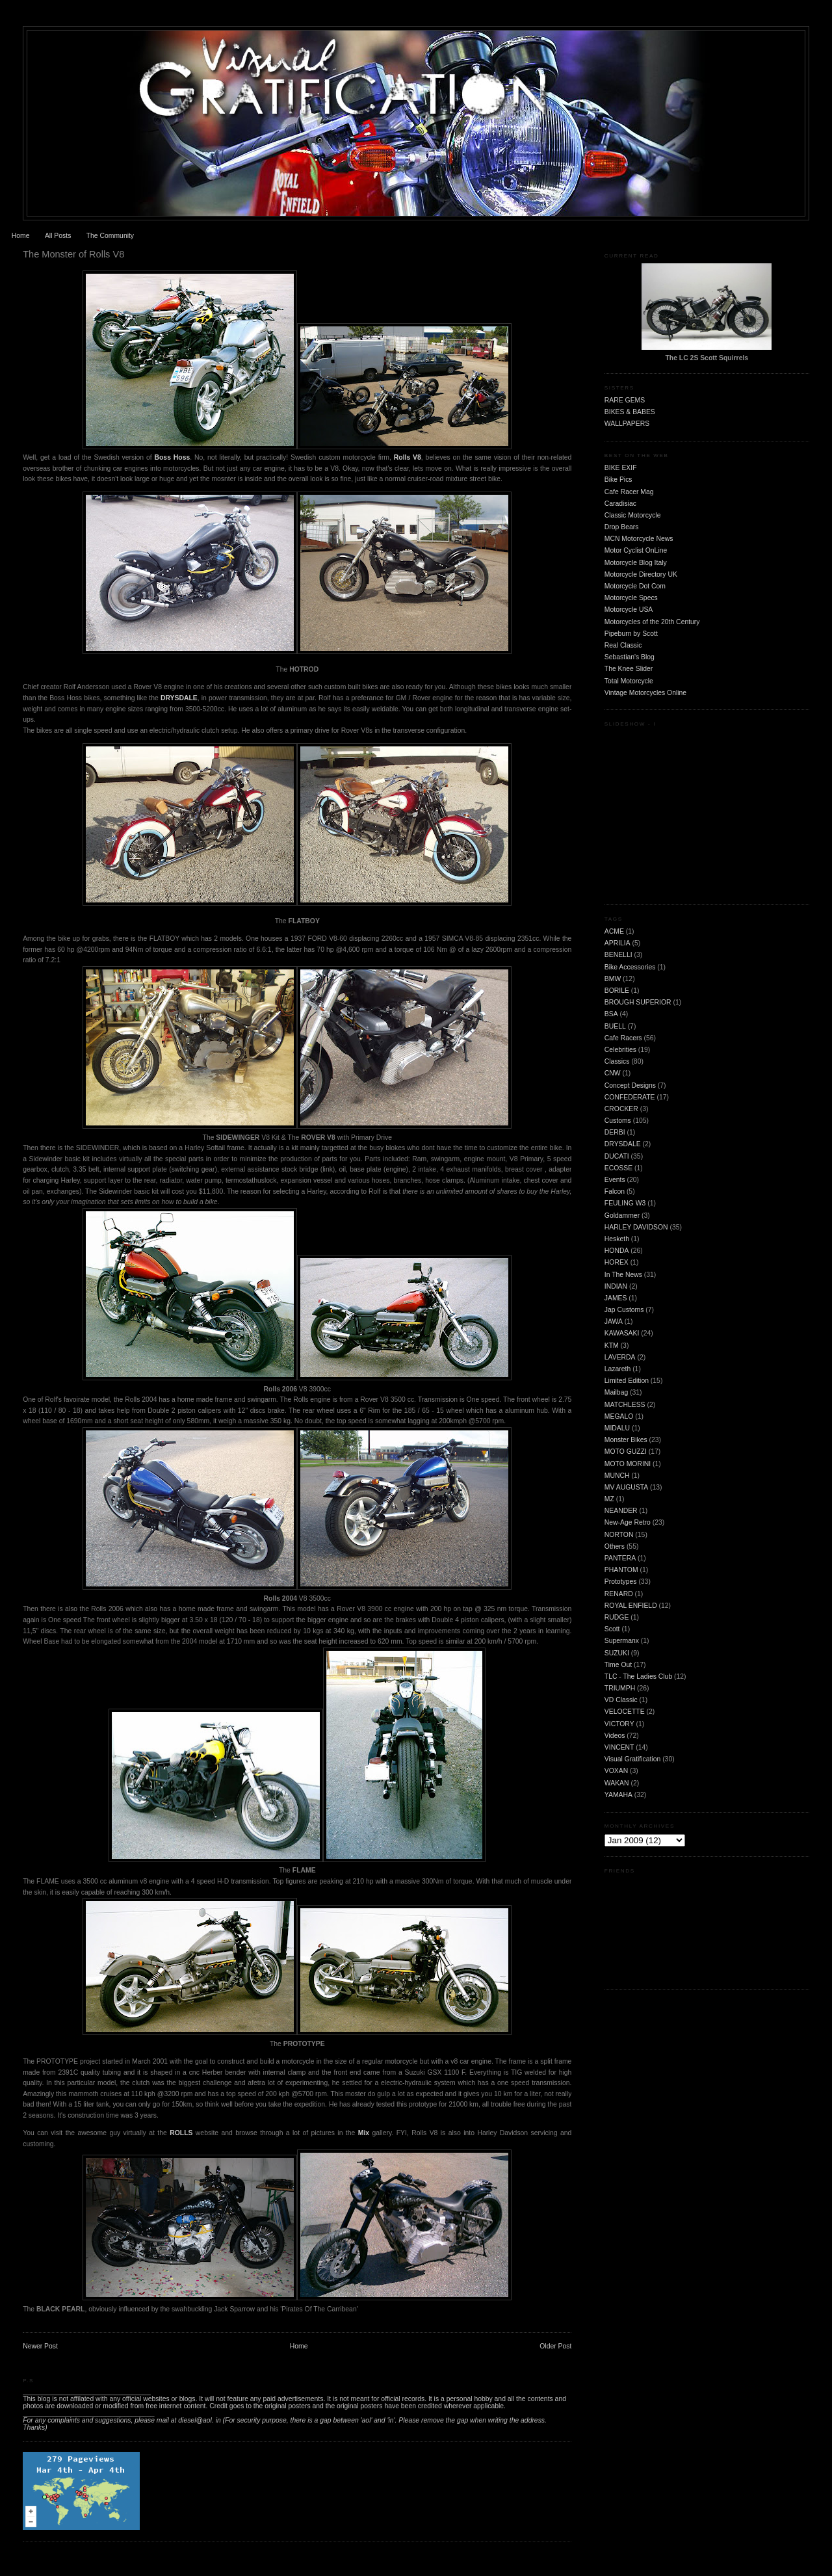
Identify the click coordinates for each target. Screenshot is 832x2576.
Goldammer (622, 1215)
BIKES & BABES (629, 411)
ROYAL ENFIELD (630, 1605)
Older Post (555, 2346)
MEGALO (618, 1416)
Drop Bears (621, 527)
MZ (609, 1499)
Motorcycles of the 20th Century (652, 621)
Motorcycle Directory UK (640, 574)
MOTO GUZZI (625, 1451)
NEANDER (621, 1510)
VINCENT (619, 1747)
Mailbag (616, 1392)
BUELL (615, 1026)
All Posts (58, 235)
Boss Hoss (172, 457)
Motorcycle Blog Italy (635, 562)
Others (614, 1546)
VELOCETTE (624, 1711)
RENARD (618, 1593)
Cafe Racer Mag (629, 491)
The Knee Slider (628, 668)
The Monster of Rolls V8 (73, 254)
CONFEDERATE (629, 1097)
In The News (623, 1274)
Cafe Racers (623, 1038)
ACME (614, 931)
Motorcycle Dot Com (635, 586)
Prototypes (620, 1581)
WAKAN (616, 1783)
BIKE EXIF (620, 467)
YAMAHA (618, 1794)
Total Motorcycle (628, 681)
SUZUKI (616, 1653)
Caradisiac (620, 503)
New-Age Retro (627, 1522)
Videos (614, 1735)
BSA (611, 1014)
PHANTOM (621, 1569)
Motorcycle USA (628, 609)
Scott (612, 1629)
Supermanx (621, 1640)
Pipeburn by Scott (631, 633)
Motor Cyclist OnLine (635, 550)
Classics (617, 1061)
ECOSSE (618, 1168)
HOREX (616, 1262)
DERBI (614, 1132)
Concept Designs (630, 1085)
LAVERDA (620, 1357)
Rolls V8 (407, 457)
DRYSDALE (179, 698)
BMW (612, 978)
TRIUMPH (619, 1688)
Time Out (618, 1664)
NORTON (619, 1534)
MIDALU (617, 1428)
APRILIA (617, 943)
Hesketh (616, 1238)
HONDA (616, 1250)
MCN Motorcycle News (638, 538)
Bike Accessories (630, 967)
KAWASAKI (622, 1333)
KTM (611, 1345)
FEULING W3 (625, 1203)
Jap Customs (624, 1309)
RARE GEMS (624, 400)
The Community (110, 235)
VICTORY (619, 1724)
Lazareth (617, 1369)
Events (614, 1179)
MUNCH (617, 1475)
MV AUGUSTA (626, 1487)
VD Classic (621, 1699)
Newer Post (40, 2346)
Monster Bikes (625, 1439)
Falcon (614, 1191)
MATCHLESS (624, 1404)
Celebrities (620, 1049)
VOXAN (616, 1770)
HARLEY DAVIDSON (636, 1227)
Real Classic (623, 645)
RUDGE (616, 1617)
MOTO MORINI (627, 1463)
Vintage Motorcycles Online (645, 692)
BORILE (616, 990)
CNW (612, 1073)
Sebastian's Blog (629, 657)
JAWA (613, 1321)
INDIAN (615, 1286)
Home (21, 235)
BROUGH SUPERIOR (637, 1002)
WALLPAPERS (626, 423)
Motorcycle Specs (631, 597)
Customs (617, 1120)
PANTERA (620, 1558)
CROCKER (621, 1108)
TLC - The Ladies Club (638, 1676)
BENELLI (618, 954)
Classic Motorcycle (632, 515)
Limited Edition (626, 1380)
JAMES (615, 1298)
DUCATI (616, 1156)
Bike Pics (618, 479)
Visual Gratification (632, 1759)
